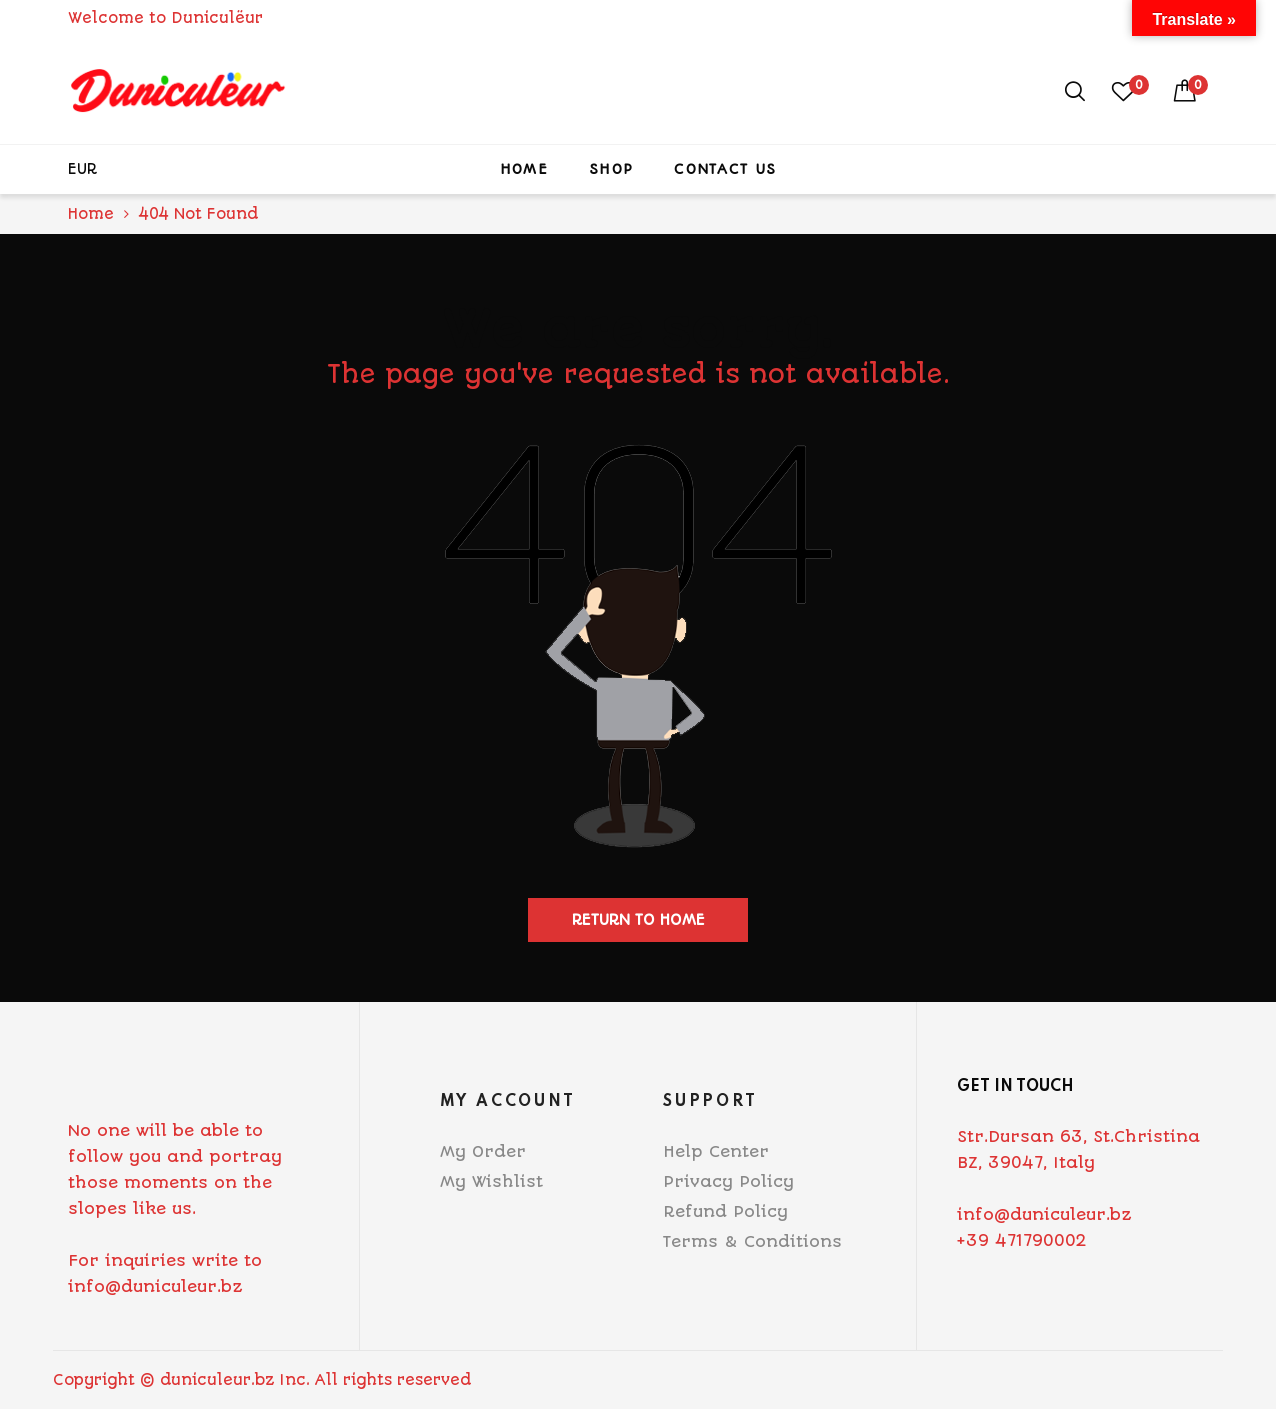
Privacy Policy (728, 1181)
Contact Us (725, 169)
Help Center (716, 1151)
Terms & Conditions (752, 1241)
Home (524, 169)
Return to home (638, 920)
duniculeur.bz (217, 1380)
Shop (611, 169)
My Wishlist (491, 1181)
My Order (483, 1151)
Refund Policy (725, 1211)
